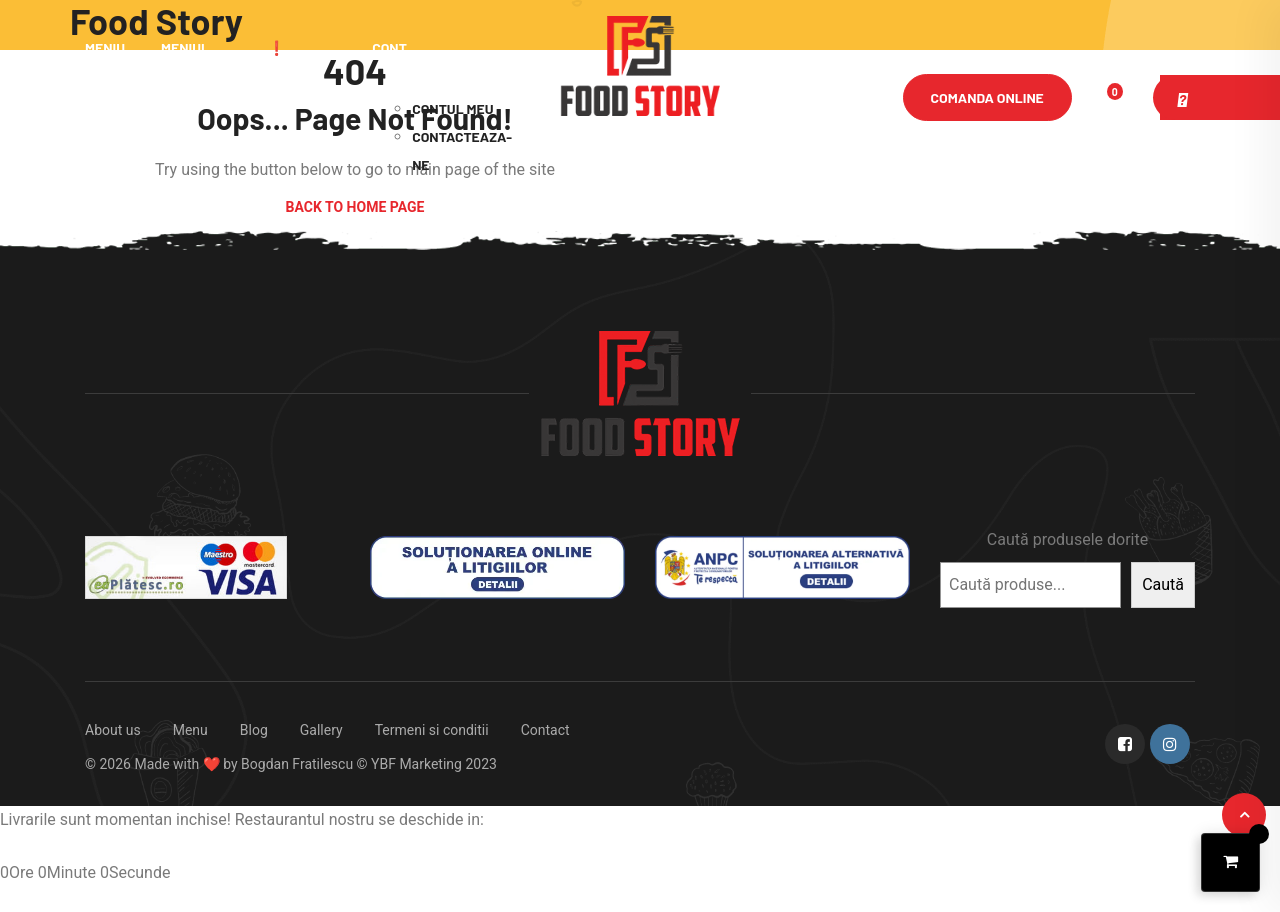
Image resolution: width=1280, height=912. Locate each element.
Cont (389, 47)
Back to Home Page (355, 207)
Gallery (321, 730)
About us (113, 730)
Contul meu (452, 108)
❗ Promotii (298, 95)
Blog (254, 730)
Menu (190, 730)
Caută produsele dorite (1067, 539)
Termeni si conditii (432, 730)
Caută (1163, 584)
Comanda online (987, 97)
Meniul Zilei (185, 95)
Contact (545, 730)
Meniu (105, 47)
